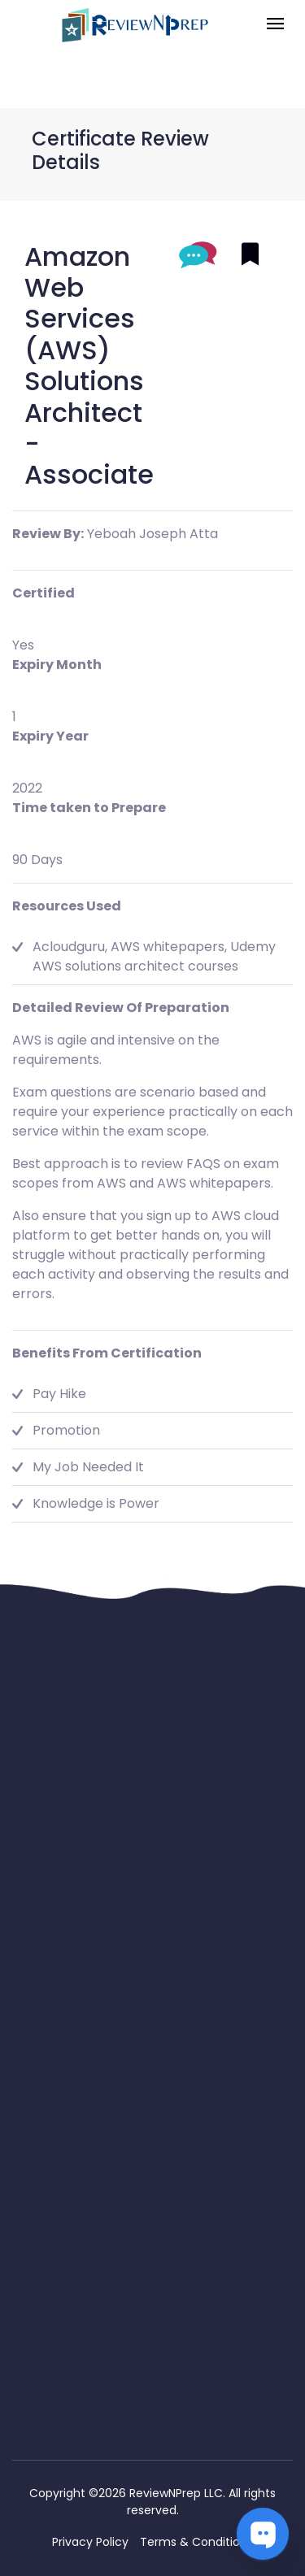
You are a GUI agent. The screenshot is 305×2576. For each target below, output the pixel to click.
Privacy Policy (90, 2542)
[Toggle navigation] (275, 24)
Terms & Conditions (196, 2542)
